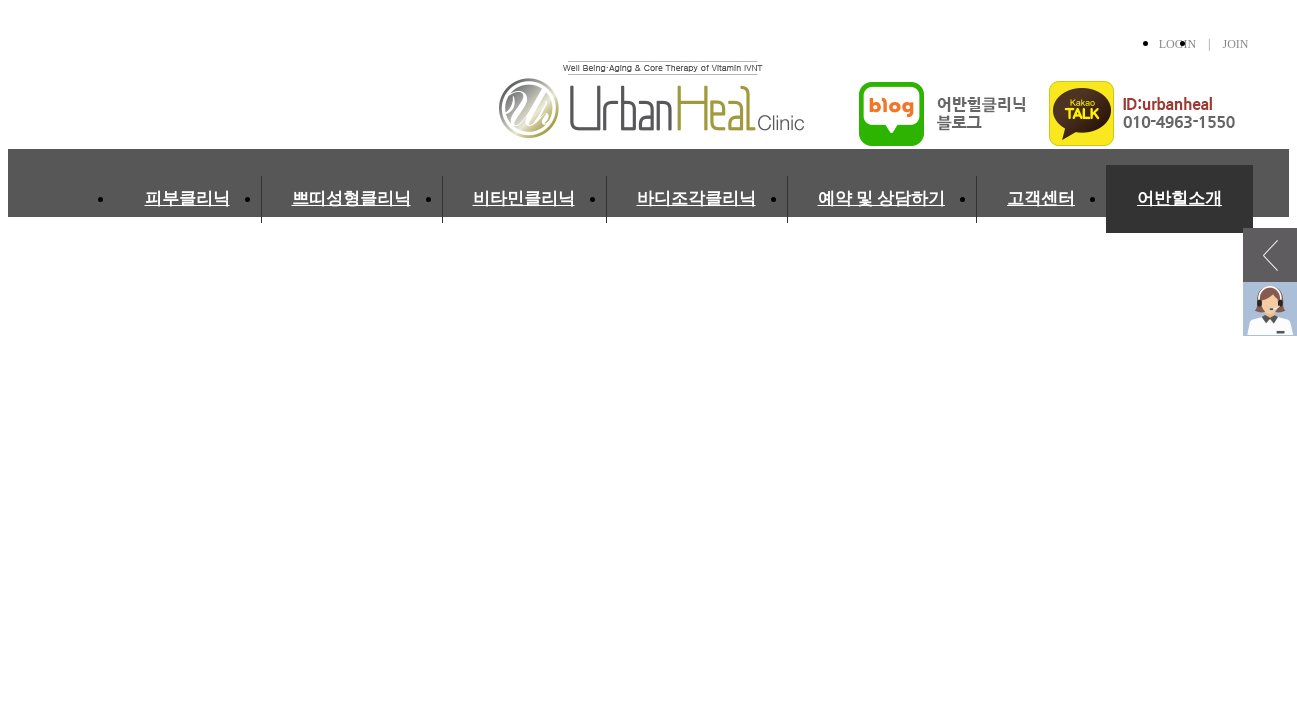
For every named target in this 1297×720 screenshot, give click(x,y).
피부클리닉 (187, 198)
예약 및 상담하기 (882, 198)
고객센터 (1041, 198)
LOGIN (1177, 44)
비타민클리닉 (524, 198)
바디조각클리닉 (696, 198)
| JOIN (1222, 44)
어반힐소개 (1179, 198)
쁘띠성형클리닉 (351, 198)
